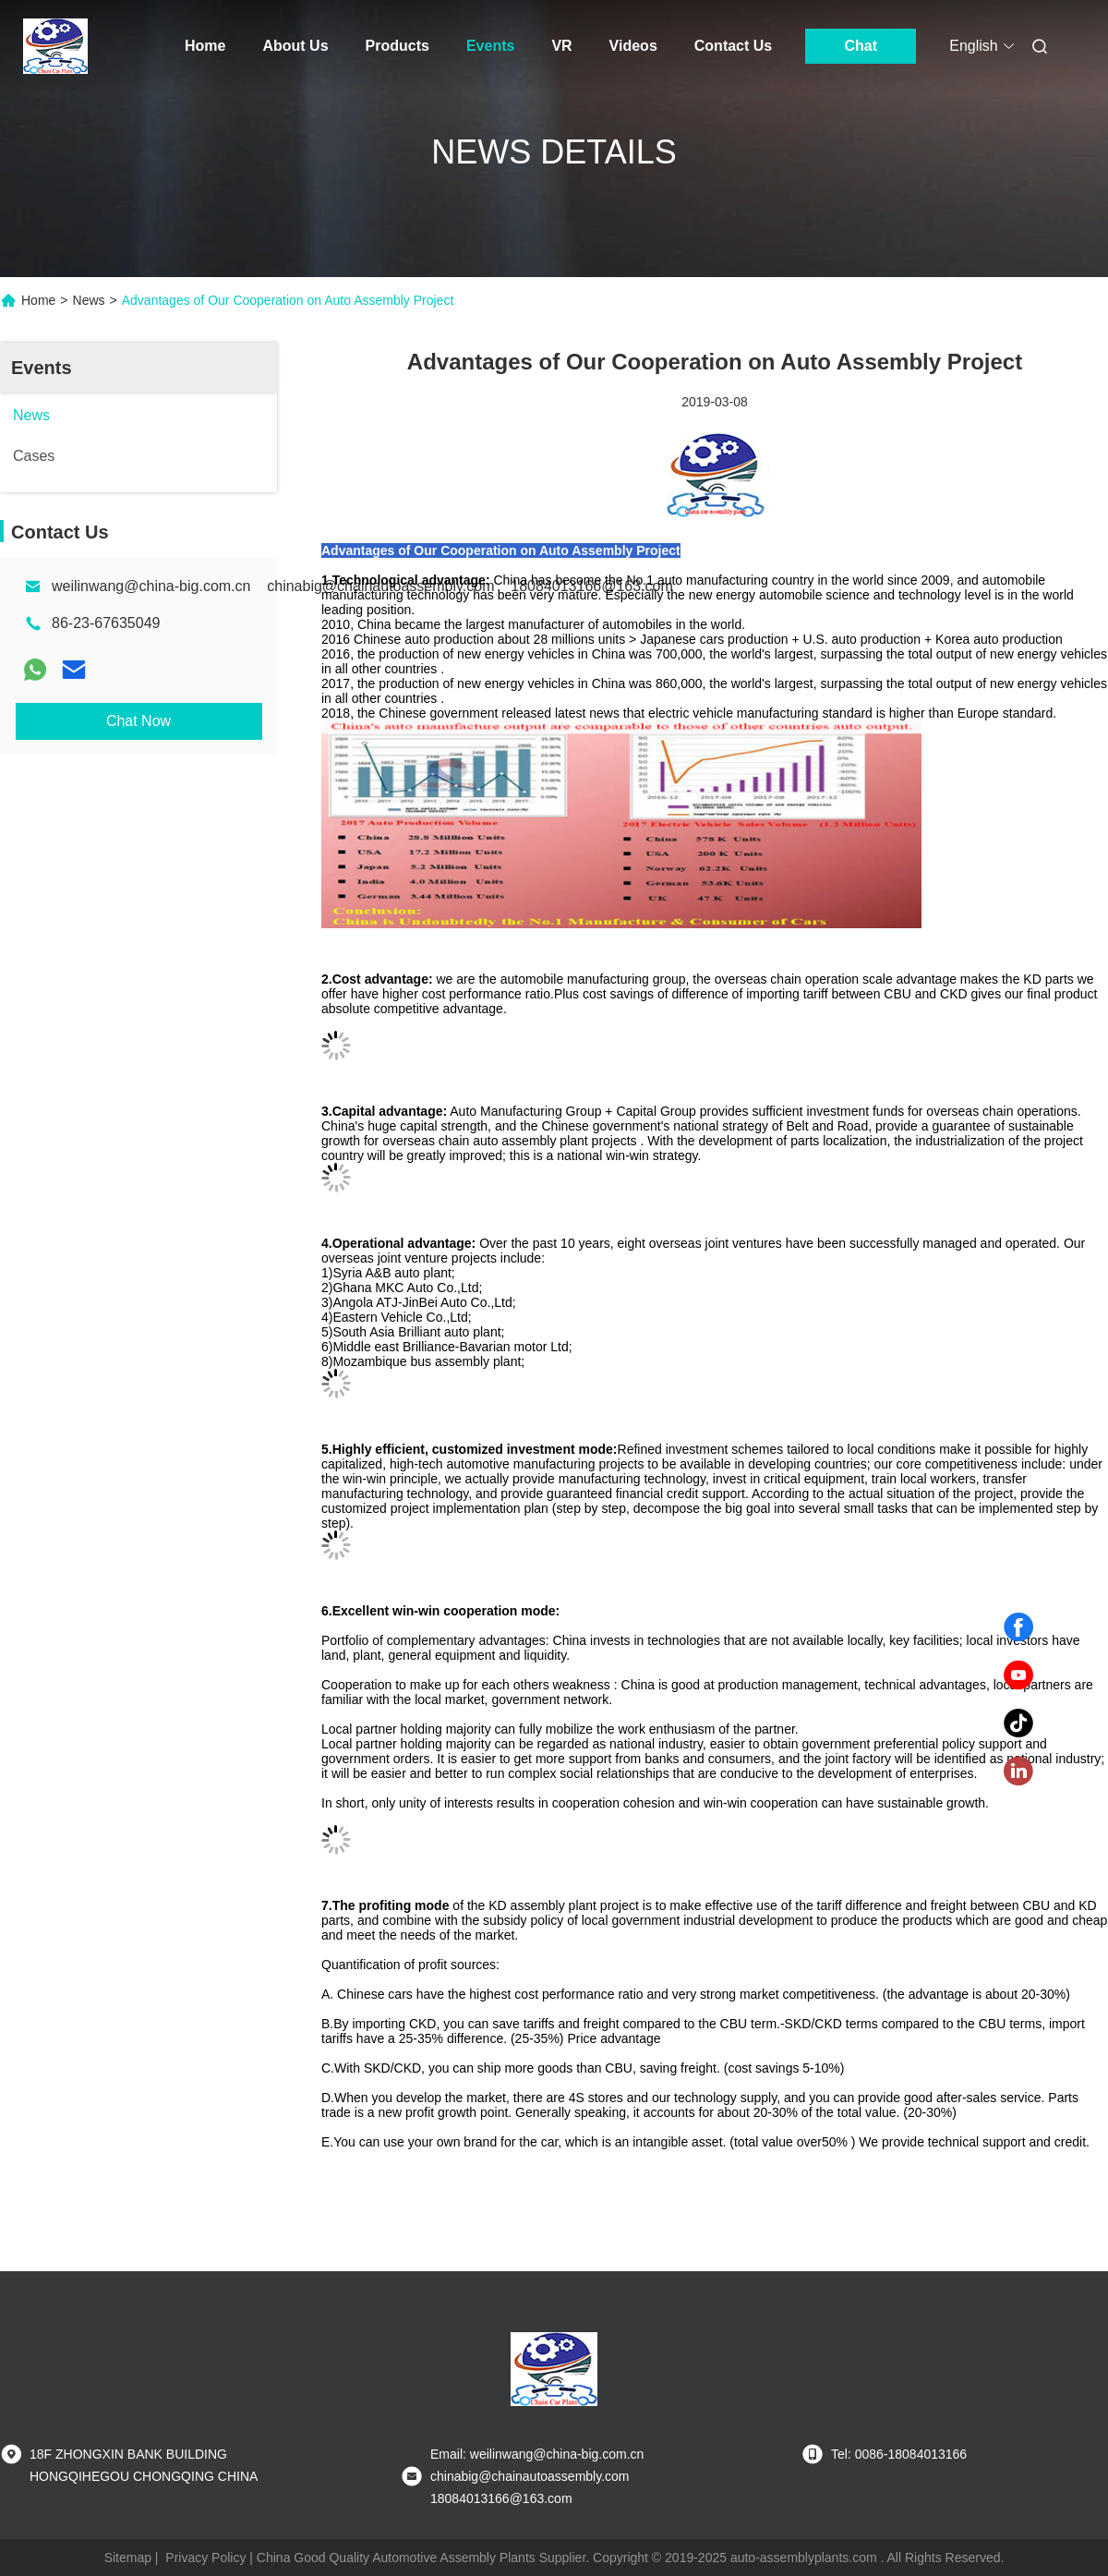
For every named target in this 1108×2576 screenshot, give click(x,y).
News (89, 300)
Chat (860, 46)
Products (397, 46)
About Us (295, 46)
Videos (633, 46)
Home (205, 46)
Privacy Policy (205, 2557)
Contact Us (733, 46)
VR (561, 46)
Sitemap (127, 2557)
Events (490, 46)
